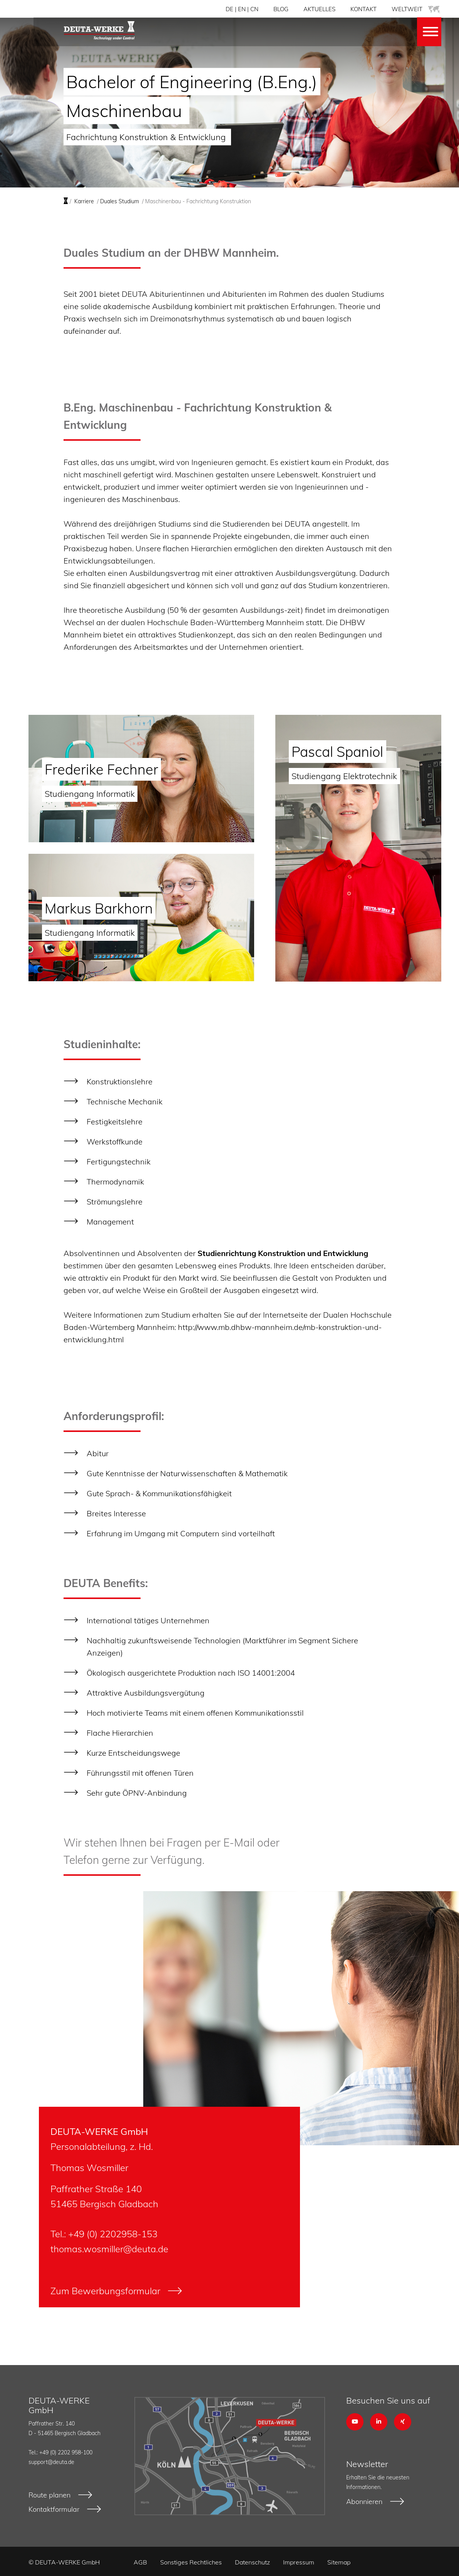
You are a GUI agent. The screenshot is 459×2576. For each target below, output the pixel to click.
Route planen (49, 2495)
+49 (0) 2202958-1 (107, 2234)
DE (229, 9)
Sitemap (338, 2560)
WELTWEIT (416, 9)
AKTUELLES (319, 9)
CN (254, 9)
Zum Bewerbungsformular (105, 2291)
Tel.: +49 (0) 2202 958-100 (60, 2452)
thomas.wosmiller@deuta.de (109, 2249)
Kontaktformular (53, 2509)
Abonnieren (364, 2501)
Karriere (84, 201)
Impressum (298, 2560)
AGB (140, 2560)
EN (242, 9)
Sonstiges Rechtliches (191, 2560)
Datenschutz (252, 2560)
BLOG (280, 9)
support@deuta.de (51, 2462)
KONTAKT (363, 9)
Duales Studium (119, 201)
